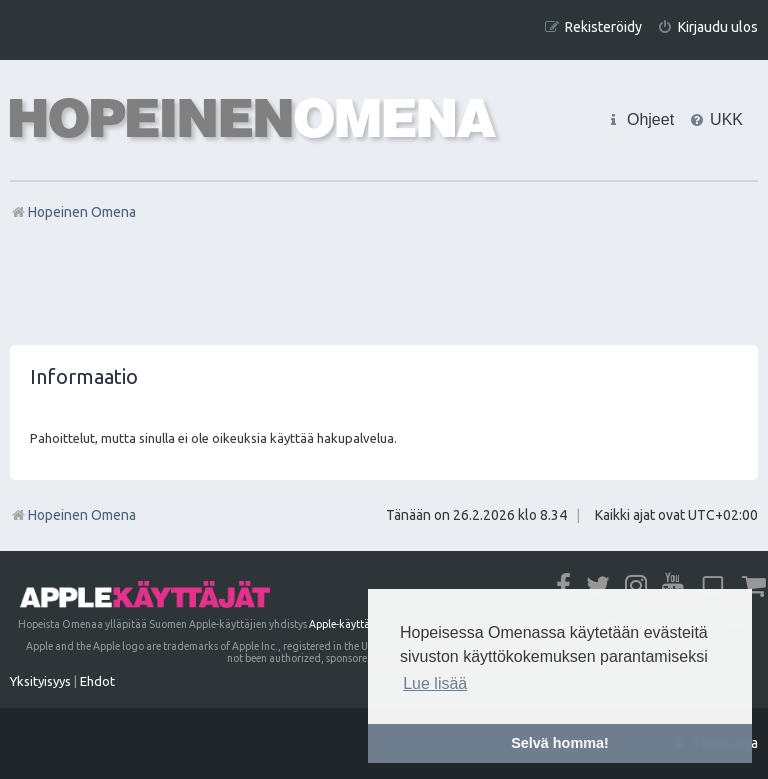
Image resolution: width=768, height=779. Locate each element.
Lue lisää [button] (435, 683)
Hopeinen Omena (73, 515)
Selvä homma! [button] (560, 743)
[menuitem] (707, 27)
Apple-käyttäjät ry (351, 624)
